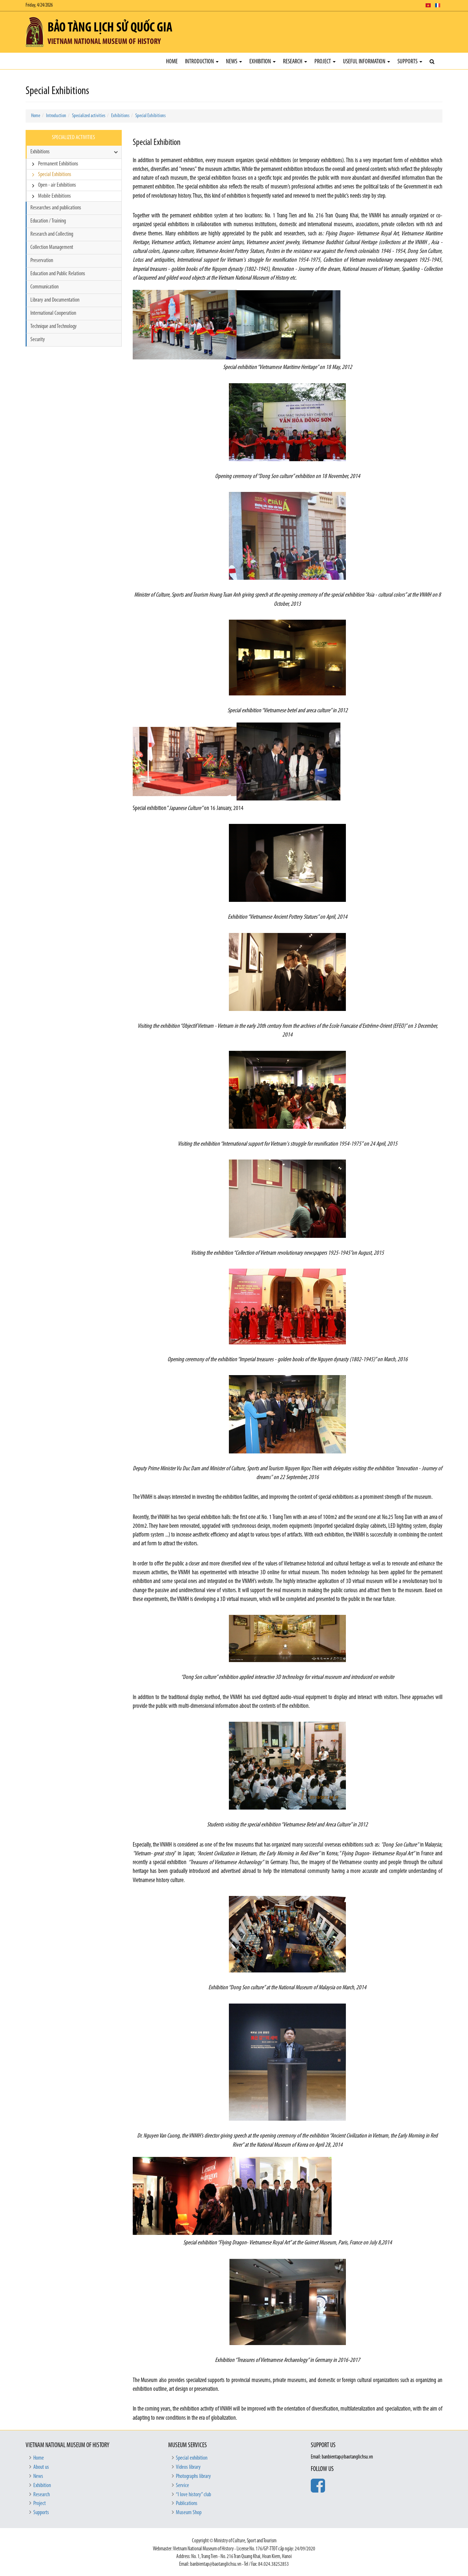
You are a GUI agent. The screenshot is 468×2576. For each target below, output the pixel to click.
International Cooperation (53, 313)
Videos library (188, 2467)
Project (325, 62)
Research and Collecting (51, 234)
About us (41, 2467)
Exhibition (262, 62)
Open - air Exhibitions (57, 185)
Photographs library (193, 2476)
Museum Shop (188, 2513)
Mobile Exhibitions (54, 196)
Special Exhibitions (150, 116)
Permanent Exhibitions (58, 164)
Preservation (41, 261)
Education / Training (48, 221)
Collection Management (51, 247)
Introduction (202, 62)
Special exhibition (191, 2458)
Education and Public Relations (57, 274)
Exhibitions (120, 116)
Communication (44, 287)
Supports (409, 62)
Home (172, 62)
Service (182, 2486)
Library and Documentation (54, 300)
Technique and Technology (53, 326)
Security (37, 340)
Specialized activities (88, 116)
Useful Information (366, 62)
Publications (186, 2503)
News (234, 62)
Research (295, 62)
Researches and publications (55, 208)
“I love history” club (193, 2495)
